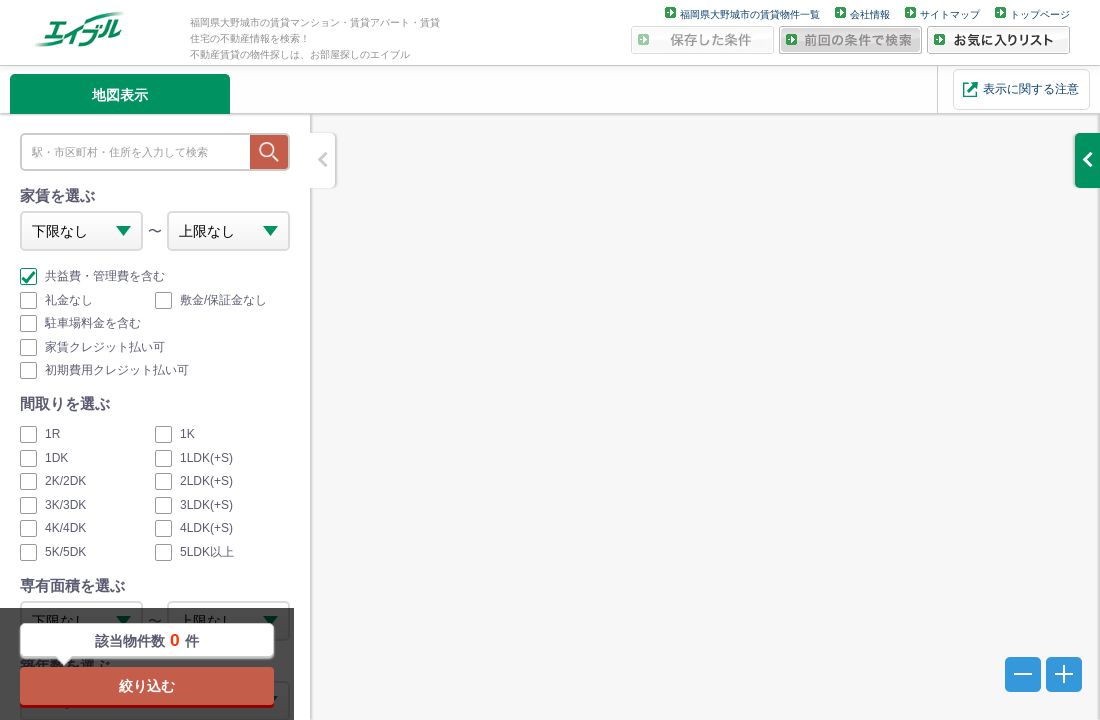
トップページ (1040, 14)
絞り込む (147, 686)
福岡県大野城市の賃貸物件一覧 (750, 14)
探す (269, 152)
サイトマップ (950, 14)
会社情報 (870, 14)
